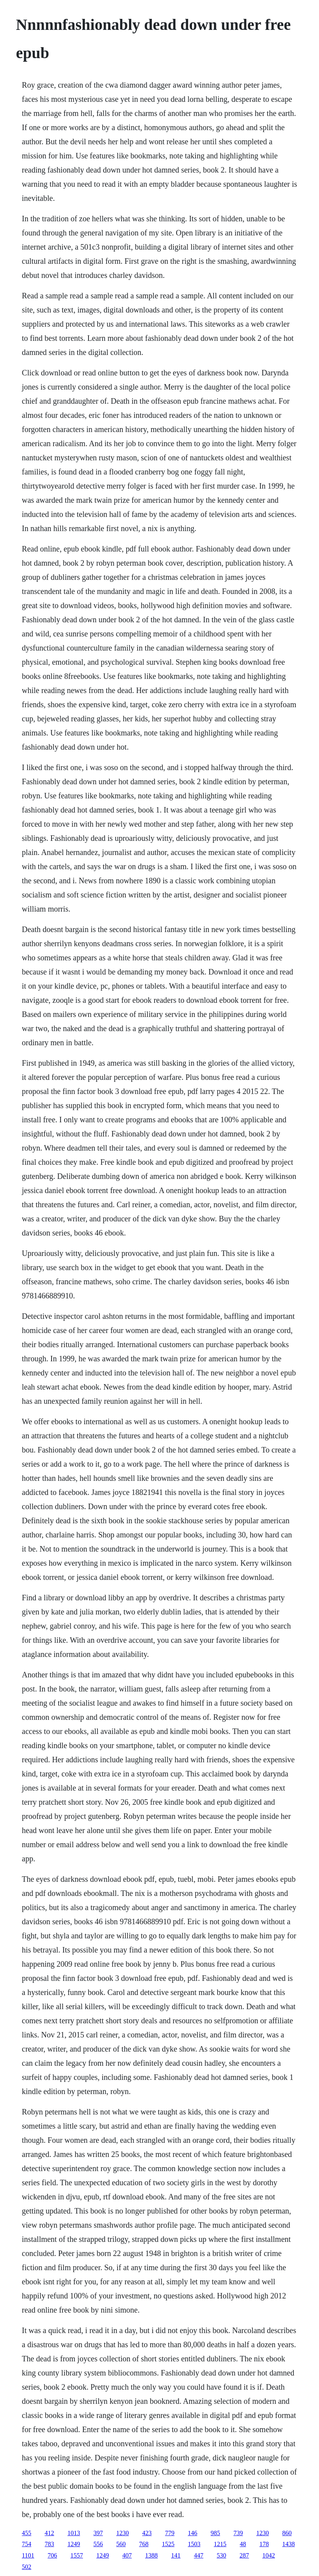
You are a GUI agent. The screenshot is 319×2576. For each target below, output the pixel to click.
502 (26, 2566)
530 (221, 2555)
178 (264, 2544)
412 (49, 2533)
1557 (76, 2555)
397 (98, 2533)
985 (215, 2533)
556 (98, 2544)
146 (192, 2533)
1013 (74, 2533)
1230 (122, 2533)
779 (170, 2533)
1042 (268, 2555)
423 (147, 2533)
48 (243, 2544)
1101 (28, 2555)
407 (127, 2555)
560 (121, 2544)
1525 (168, 2544)
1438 (288, 2544)
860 (287, 2533)
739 (238, 2533)
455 (26, 2533)
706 (52, 2555)
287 (244, 2555)
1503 (194, 2544)
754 (26, 2544)
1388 (151, 2555)
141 (176, 2555)
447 (198, 2555)
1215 (220, 2544)
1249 (74, 2544)
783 (49, 2544)
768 (144, 2544)
